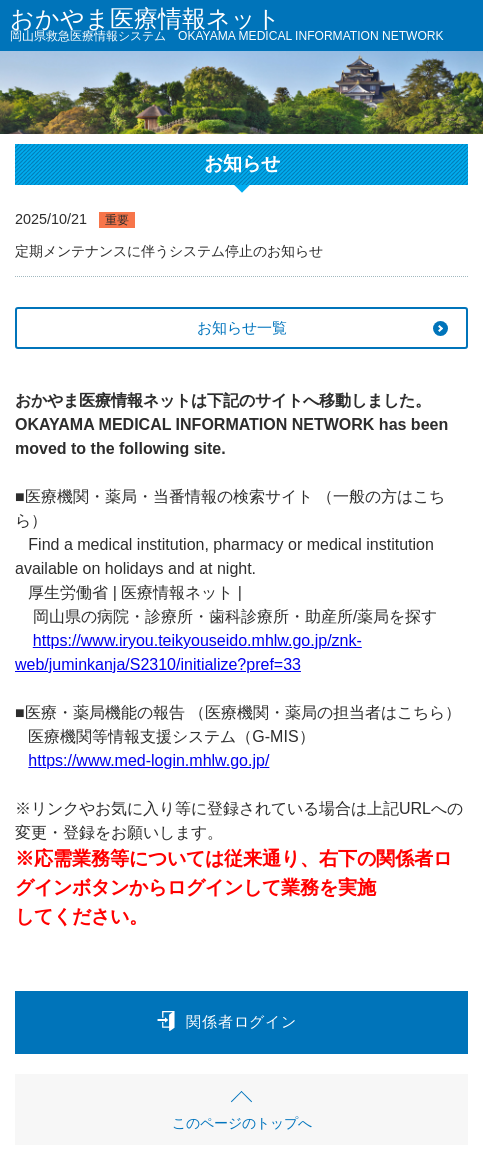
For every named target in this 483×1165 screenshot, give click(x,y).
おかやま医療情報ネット (227, 27)
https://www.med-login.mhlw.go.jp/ (148, 760)
